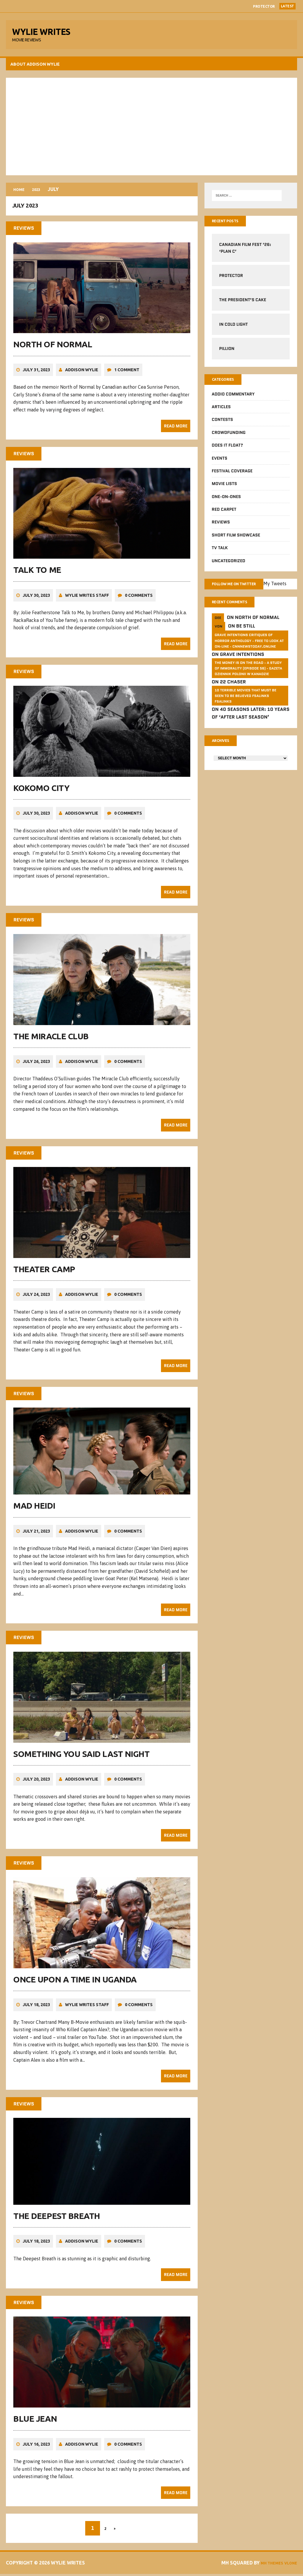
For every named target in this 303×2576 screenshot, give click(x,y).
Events (219, 464)
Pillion (226, 353)
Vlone (287, 2564)
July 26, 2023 (37, 1068)
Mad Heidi (36, 1511)
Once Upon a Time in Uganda (76, 1983)
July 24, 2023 (37, 1301)
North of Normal (54, 354)
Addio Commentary (232, 400)
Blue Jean (36, 2420)
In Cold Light (233, 329)
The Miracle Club (52, 1043)
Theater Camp (45, 1275)
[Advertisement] (151, 130)
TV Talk (219, 554)
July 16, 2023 (37, 2446)
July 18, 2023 (37, 2008)
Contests (222, 426)
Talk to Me (38, 579)
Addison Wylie (83, 380)
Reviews (220, 528)
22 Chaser (232, 698)
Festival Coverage (231, 477)
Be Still (245, 642)
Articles (220, 413)
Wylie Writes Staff (88, 604)
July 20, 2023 (37, 1783)
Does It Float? (227, 451)
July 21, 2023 (37, 1536)
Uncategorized (228, 567)
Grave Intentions (241, 671)
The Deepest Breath (58, 2218)
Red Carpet (223, 515)
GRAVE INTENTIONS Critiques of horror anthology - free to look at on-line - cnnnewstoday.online (248, 657)
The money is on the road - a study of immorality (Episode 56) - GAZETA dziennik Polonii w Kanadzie (248, 685)
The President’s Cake (242, 305)
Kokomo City (43, 796)
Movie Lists (223, 490)
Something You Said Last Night (83, 1758)
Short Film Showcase (235, 541)
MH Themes (264, 2564)
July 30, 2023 (37, 604)
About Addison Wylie (36, 67)
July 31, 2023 (37, 380)
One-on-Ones (225, 503)
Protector (264, 6)
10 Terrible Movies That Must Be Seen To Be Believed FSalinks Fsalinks (245, 712)
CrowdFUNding (228, 439)
